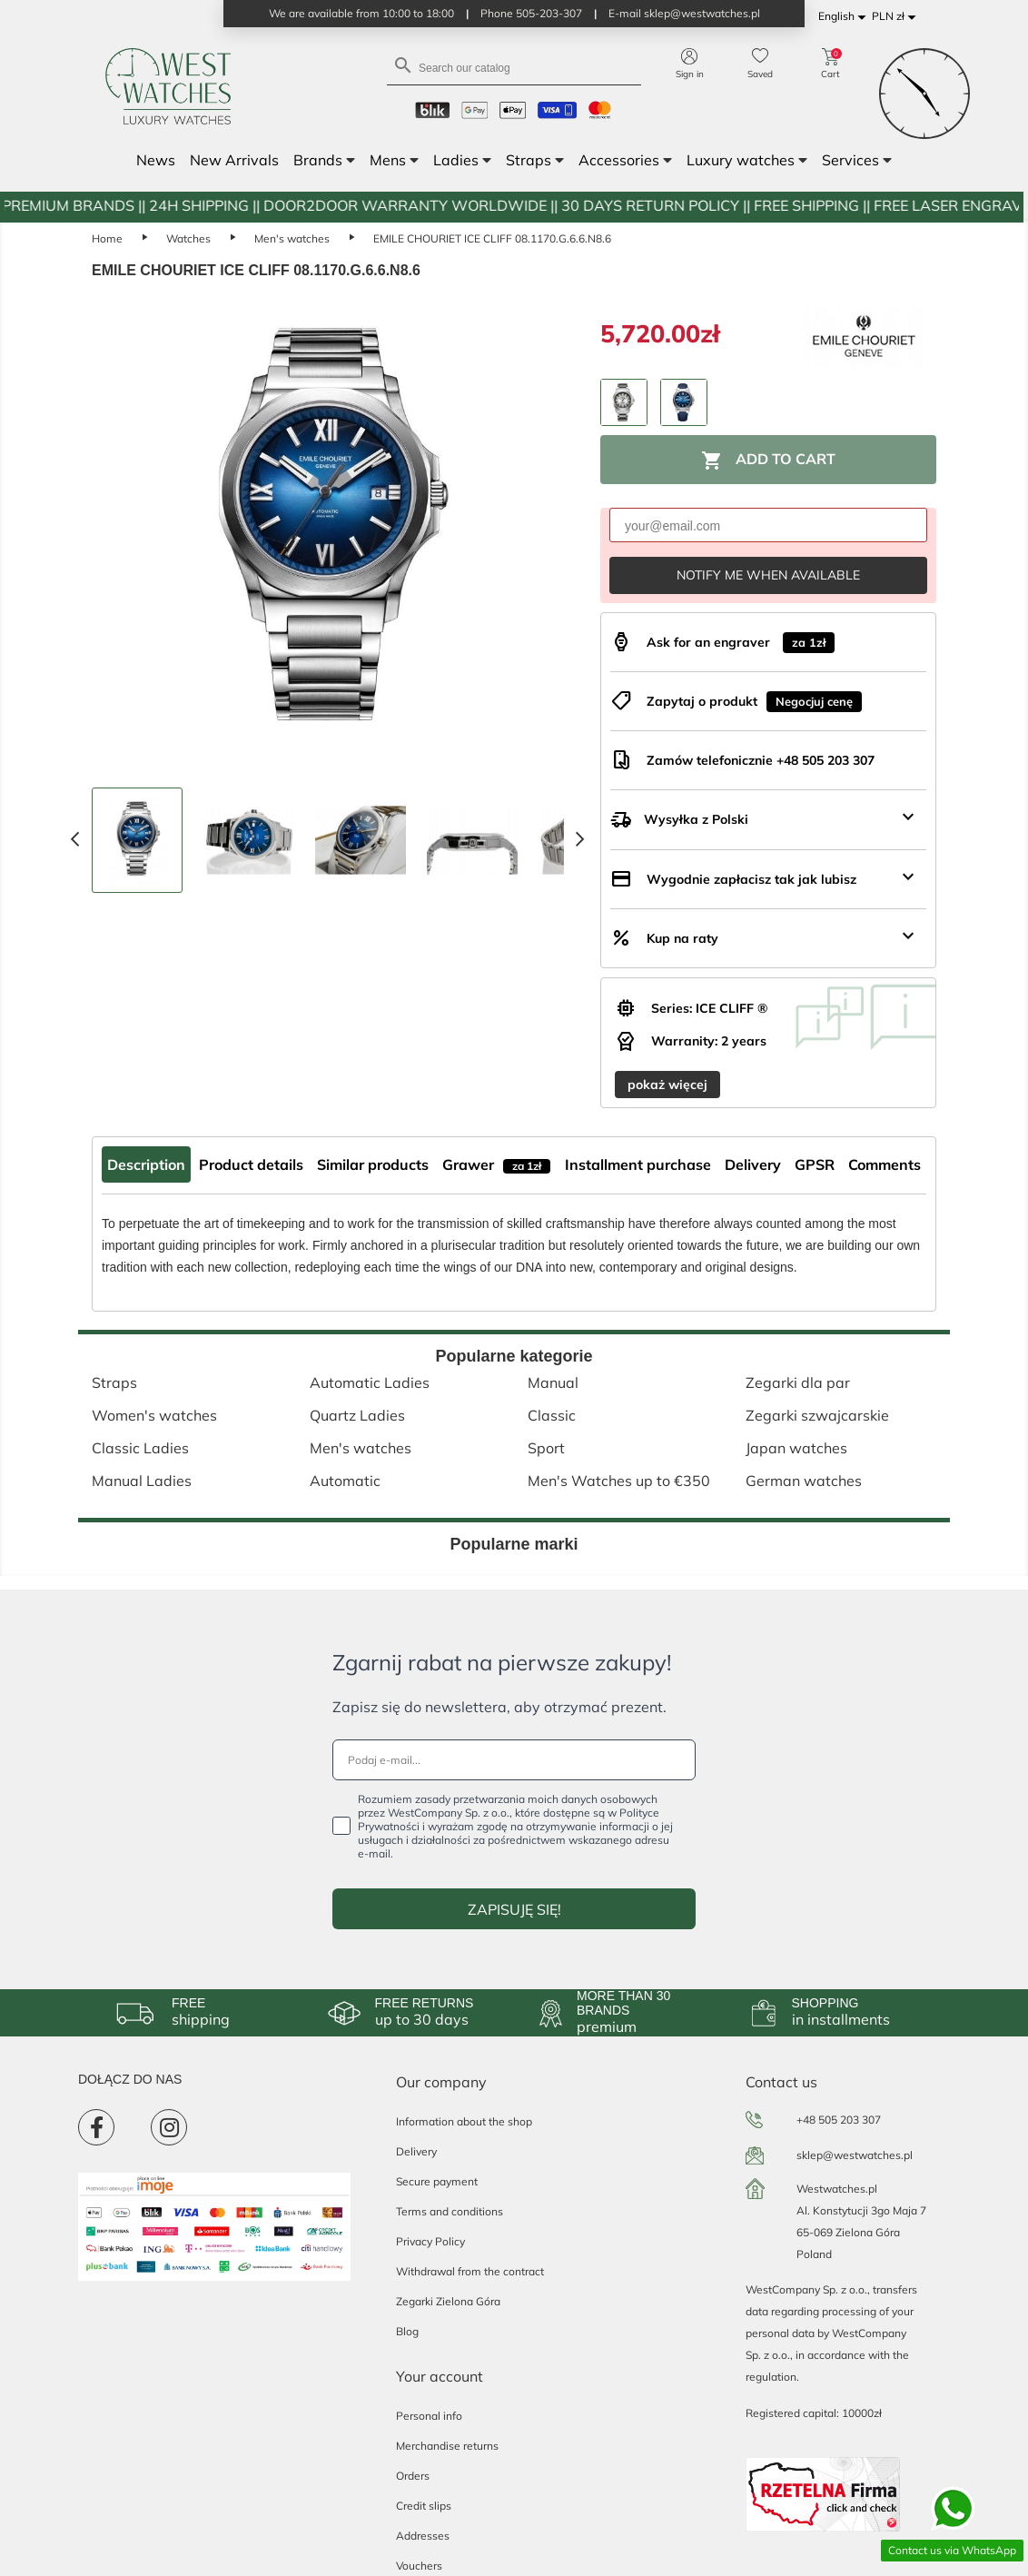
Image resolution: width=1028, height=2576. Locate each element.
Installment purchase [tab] (638, 1164)
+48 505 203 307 (838, 2119)
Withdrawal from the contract (470, 2271)
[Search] (514, 66)
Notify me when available (768, 575)
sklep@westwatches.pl (854, 2155)
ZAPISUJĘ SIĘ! (514, 1909)
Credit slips (423, 2505)
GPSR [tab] (815, 1164)
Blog (407, 2331)
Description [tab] (146, 1164)
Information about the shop (464, 2121)
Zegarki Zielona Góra (448, 2301)
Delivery (416, 2151)
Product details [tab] (251, 1164)
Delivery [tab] (753, 1164)
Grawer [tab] (496, 1164)
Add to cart (768, 460)
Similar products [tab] (373, 1164)
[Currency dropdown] (897, 16)
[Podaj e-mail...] (514, 1759)
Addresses (423, 2535)
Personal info (429, 2415)
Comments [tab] (884, 1164)
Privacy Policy (430, 2241)
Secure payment (437, 2181)
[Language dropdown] (845, 16)
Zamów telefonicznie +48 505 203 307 (761, 760)
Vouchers (419, 2565)
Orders (413, 2475)
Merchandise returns (447, 2445)
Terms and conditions (449, 2211)
